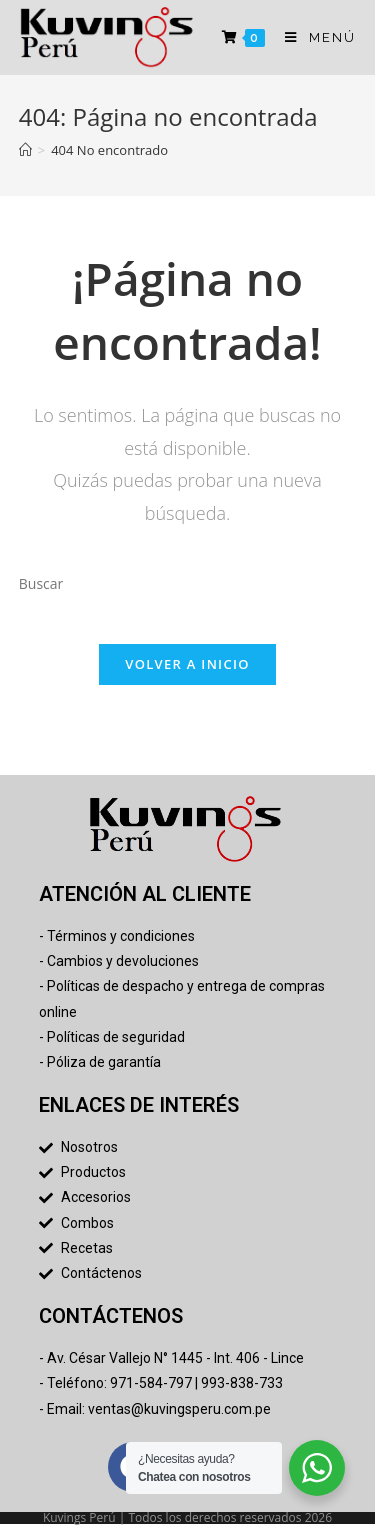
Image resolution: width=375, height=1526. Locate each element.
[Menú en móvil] (313, 37)
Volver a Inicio (187, 664)
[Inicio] (25, 150)
